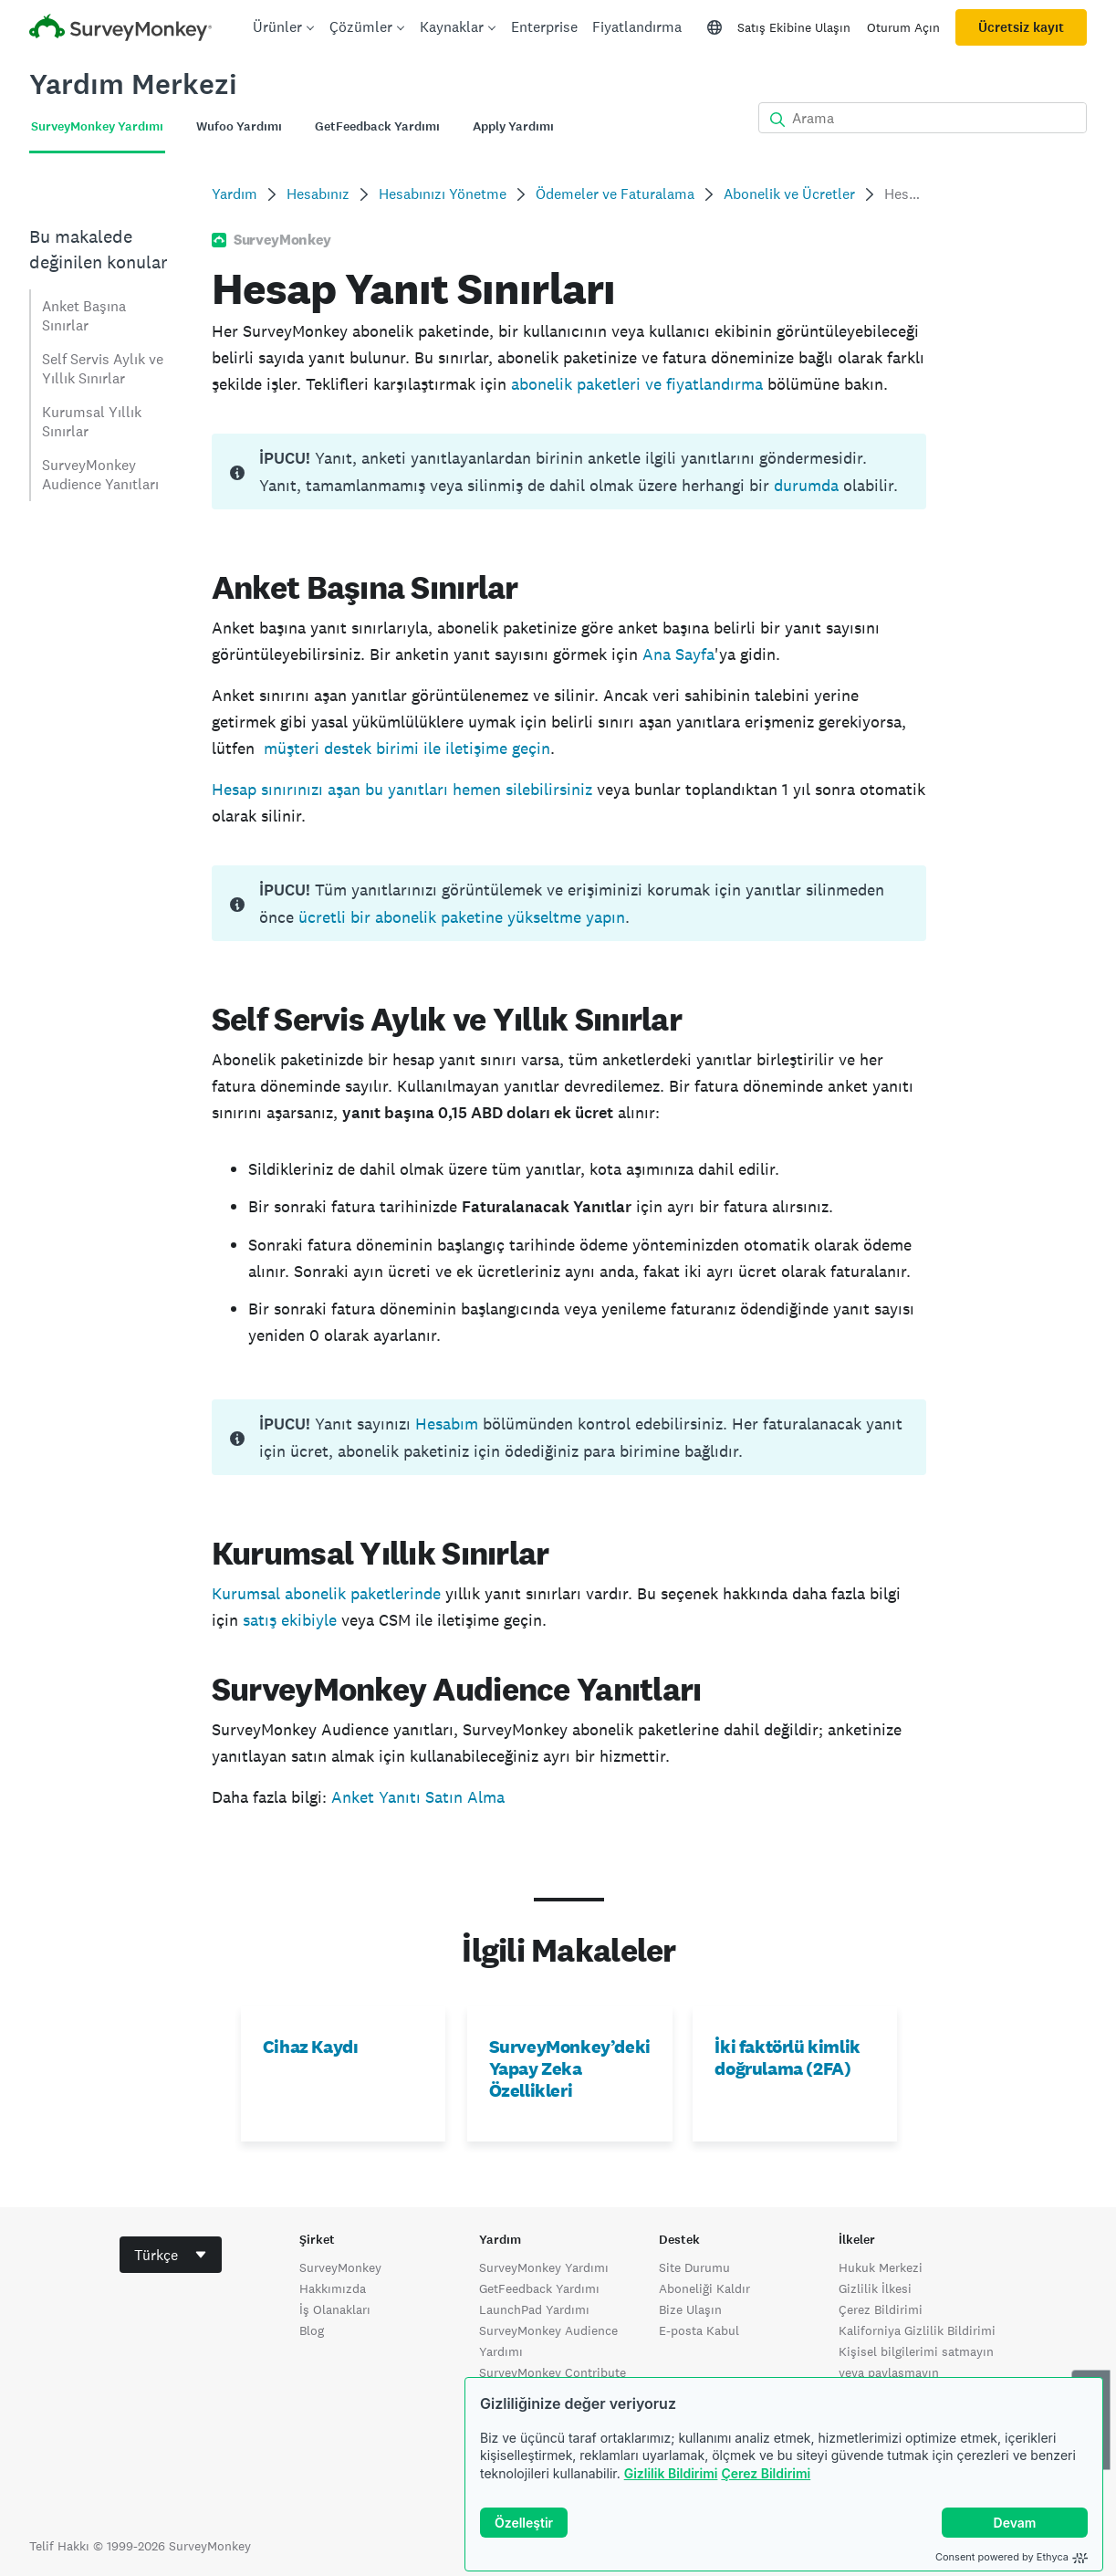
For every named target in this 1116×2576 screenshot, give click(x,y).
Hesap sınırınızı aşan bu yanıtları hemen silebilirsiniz (402, 789)
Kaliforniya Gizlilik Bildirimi (917, 2330)
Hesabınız (318, 194)
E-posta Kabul (699, 2330)
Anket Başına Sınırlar (84, 316)
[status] (569, 471)
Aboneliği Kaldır (704, 2288)
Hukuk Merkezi (881, 2267)
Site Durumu (694, 2267)
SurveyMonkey (340, 2267)
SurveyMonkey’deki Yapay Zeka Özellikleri (570, 2068)
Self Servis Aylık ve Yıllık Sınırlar (102, 369)
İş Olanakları (334, 2309)
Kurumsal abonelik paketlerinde (326, 1593)
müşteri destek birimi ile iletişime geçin (407, 748)
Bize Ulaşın (690, 2309)
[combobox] (171, 2254)
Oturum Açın (903, 27)
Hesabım (446, 1423)
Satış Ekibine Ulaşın (793, 27)
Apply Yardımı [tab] (513, 126)
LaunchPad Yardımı (534, 2309)
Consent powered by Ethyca (1011, 2556)
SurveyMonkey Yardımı (544, 2267)
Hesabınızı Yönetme (442, 194)
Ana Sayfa (678, 654)
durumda (806, 485)
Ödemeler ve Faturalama (615, 194)
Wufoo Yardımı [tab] (239, 126)
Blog (311, 2330)
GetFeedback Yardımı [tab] (377, 126)
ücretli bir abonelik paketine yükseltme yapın (461, 916)
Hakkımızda (332, 2288)
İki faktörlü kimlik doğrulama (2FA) (787, 2057)
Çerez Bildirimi (765, 2473)
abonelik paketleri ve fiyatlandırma (637, 383)
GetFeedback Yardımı (539, 2288)
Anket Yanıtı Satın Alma (418, 1796)
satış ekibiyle (290, 1619)
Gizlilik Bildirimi (671, 2473)
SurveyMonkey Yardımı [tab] (97, 126)
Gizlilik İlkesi (875, 2288)
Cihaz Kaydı (311, 2046)
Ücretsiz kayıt (1021, 27)
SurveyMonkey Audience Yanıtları (100, 475)
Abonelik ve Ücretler (789, 194)
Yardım (234, 194)
